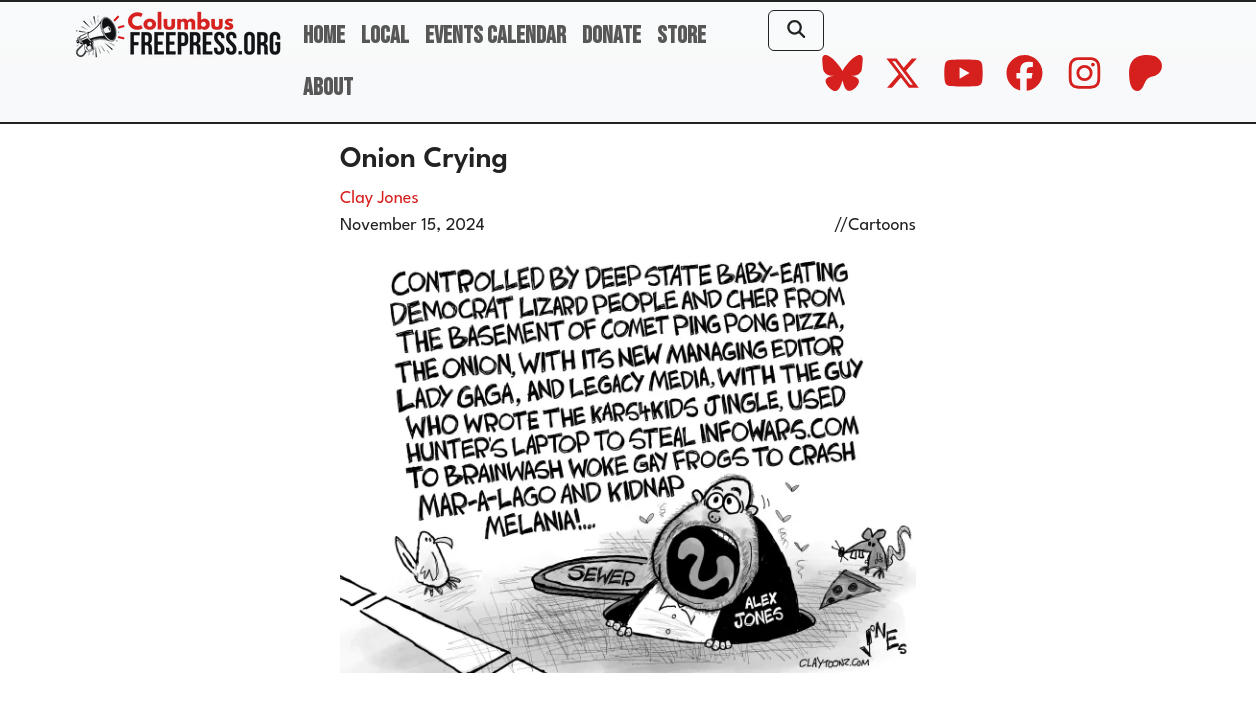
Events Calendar (495, 35)
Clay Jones (379, 198)
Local (385, 35)
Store (681, 35)
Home (324, 35)
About (328, 87)
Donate (611, 35)
